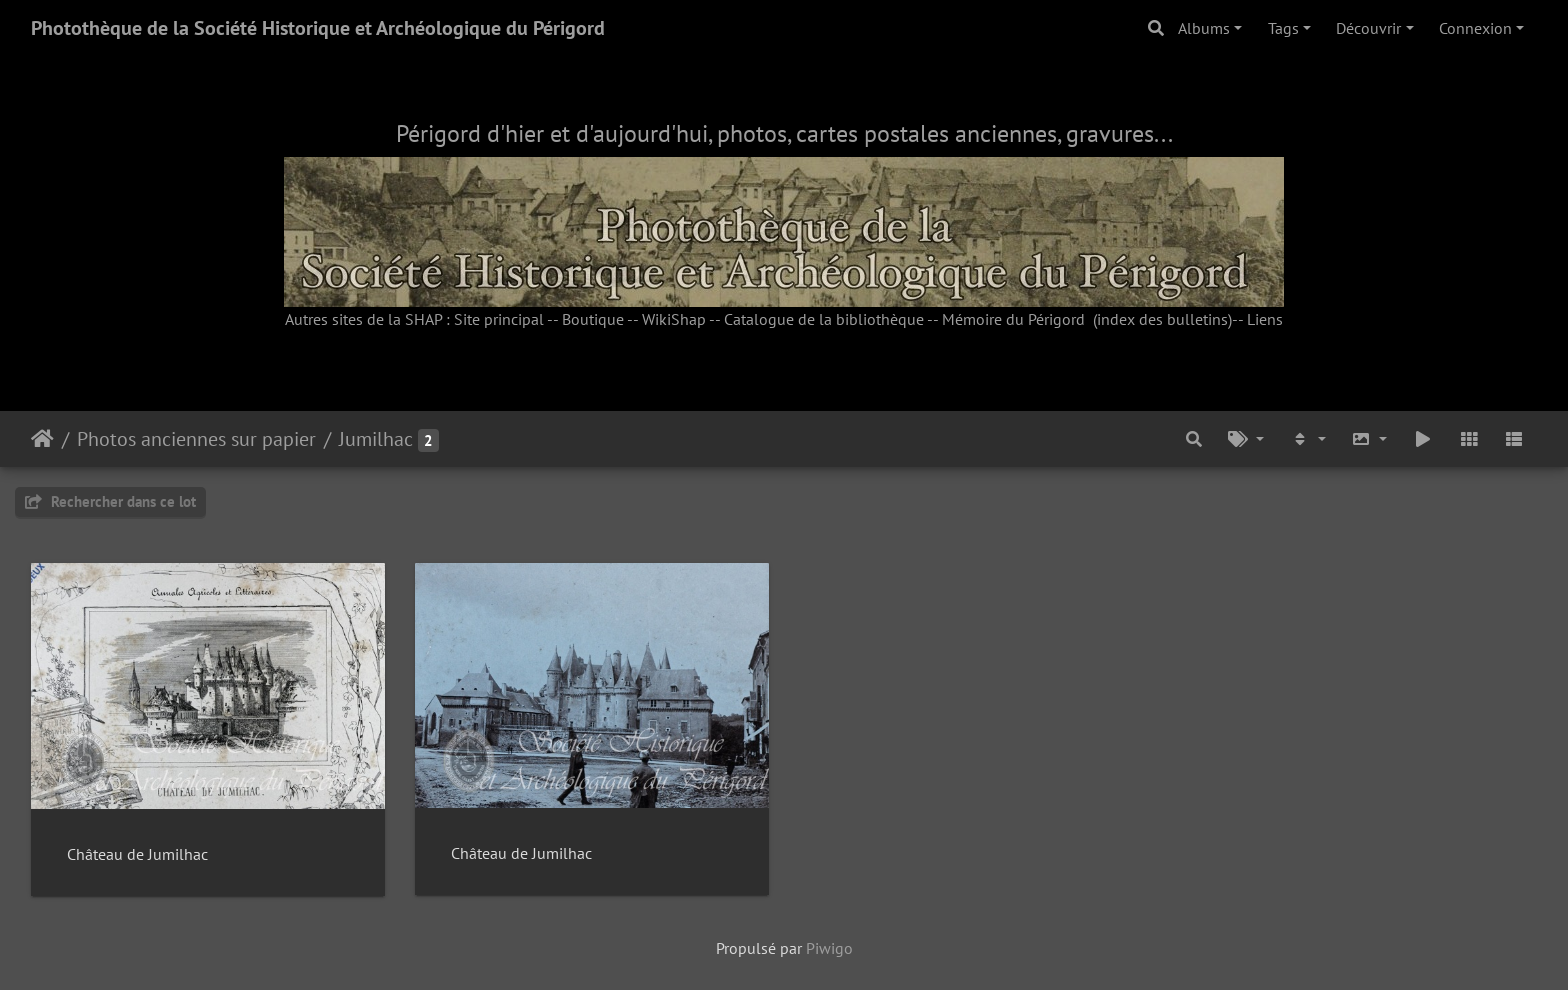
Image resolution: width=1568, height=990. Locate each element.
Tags (1283, 28)
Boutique (593, 319)
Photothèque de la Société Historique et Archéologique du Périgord (318, 28)
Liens (1265, 319)
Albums (1204, 28)
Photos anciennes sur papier (196, 439)
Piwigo (829, 948)
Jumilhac (376, 439)
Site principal (499, 319)
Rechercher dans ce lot (110, 501)
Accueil (42, 439)
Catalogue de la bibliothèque (824, 319)
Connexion (1475, 28)
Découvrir (1368, 28)
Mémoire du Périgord (1013, 319)
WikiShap (674, 319)
